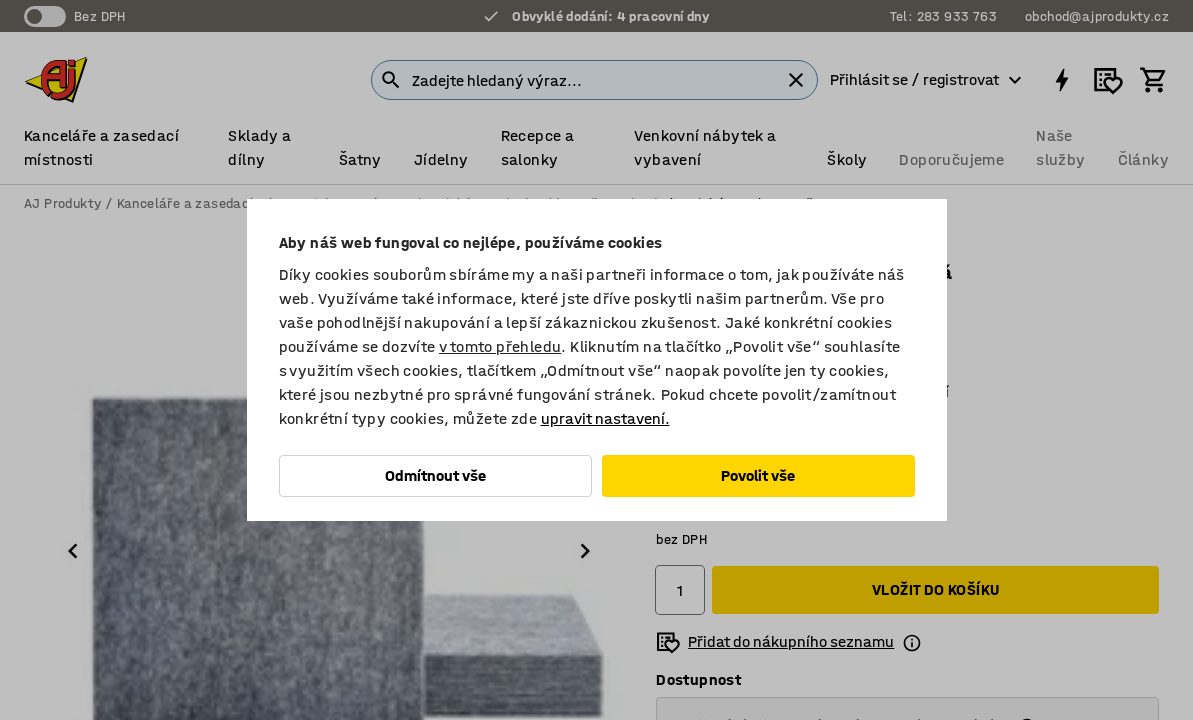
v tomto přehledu (500, 346)
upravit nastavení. (605, 418)
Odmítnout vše (435, 475)
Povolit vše (758, 475)
